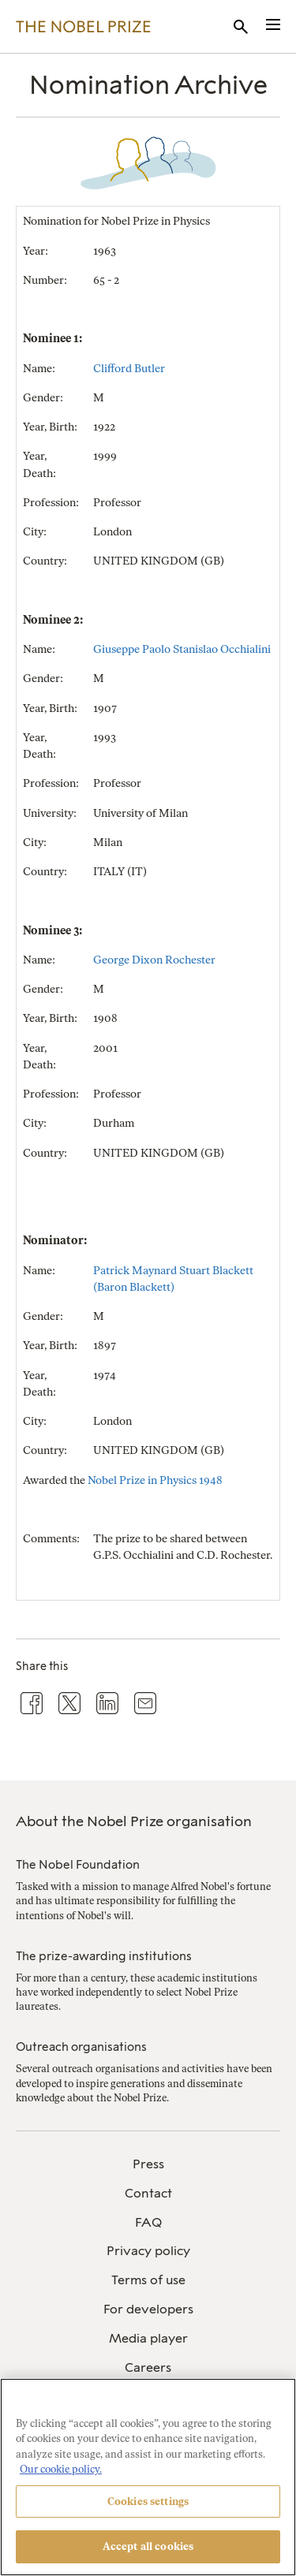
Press (148, 2164)
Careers (148, 2367)
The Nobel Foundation (78, 1865)
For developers (148, 2309)
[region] (148, 2477)
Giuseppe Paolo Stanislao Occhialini (182, 649)
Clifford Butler (129, 368)
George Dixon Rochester (154, 960)
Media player (148, 2338)
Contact (148, 2193)
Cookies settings (148, 2501)
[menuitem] (148, 2165)
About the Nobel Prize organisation (134, 1821)
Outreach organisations (81, 2047)
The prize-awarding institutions (104, 1956)
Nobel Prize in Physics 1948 (155, 1480)
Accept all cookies (148, 2546)
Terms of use (148, 2279)
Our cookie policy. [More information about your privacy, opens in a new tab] (61, 2469)
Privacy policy (148, 2250)
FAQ (148, 2222)
